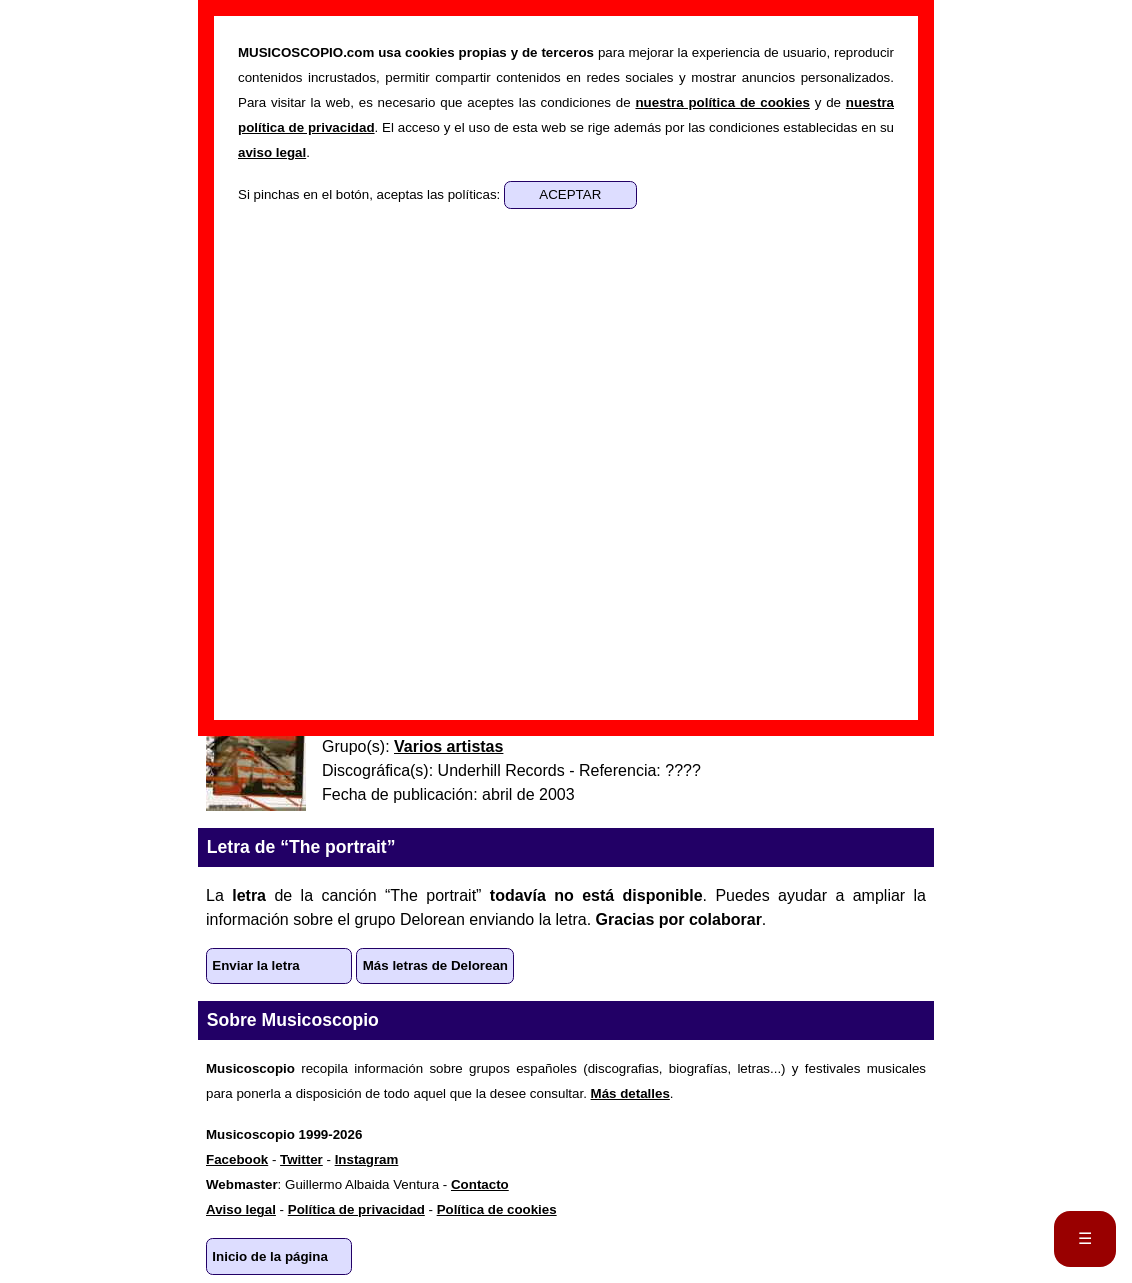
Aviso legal (241, 1209)
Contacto (480, 1184)
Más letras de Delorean (435, 965)
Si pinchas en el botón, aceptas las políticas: (371, 194)
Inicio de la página (270, 1256)
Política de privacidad (356, 1209)
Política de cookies (497, 1209)
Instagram (367, 1159)
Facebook (237, 1159)
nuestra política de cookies (722, 102)
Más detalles (630, 1093)
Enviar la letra (255, 965)
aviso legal (272, 152)
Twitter (301, 1159)
